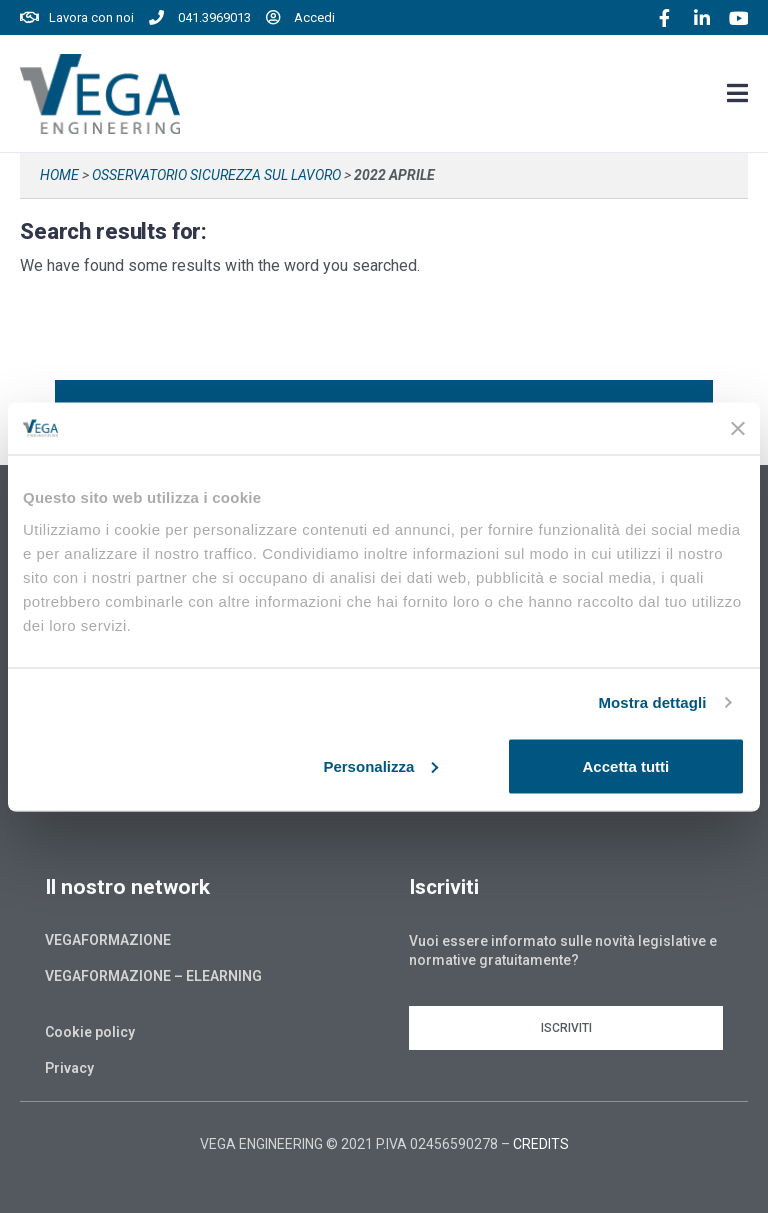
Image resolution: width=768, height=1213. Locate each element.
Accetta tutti (626, 765)
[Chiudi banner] (738, 428)
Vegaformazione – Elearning (153, 976)
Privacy (69, 1068)
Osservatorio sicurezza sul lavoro (216, 175)
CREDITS (541, 1144)
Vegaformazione (108, 940)
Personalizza (380, 765)
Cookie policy (90, 1032)
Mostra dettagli (652, 702)
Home (59, 175)
